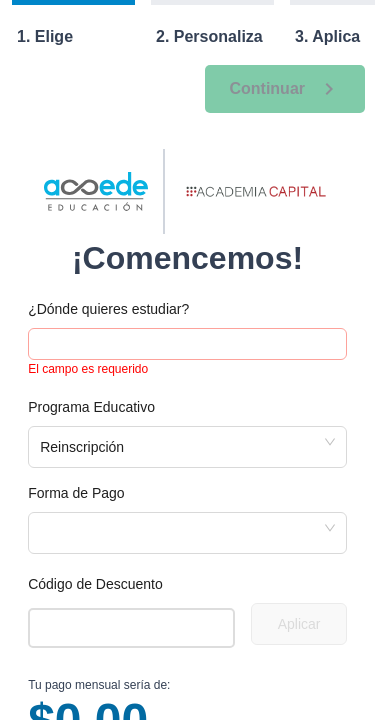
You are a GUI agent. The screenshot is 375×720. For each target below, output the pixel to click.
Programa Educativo (91, 407)
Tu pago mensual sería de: (99, 685)
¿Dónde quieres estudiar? (108, 309)
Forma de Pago (76, 493)
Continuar (285, 89)
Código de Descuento (95, 584)
